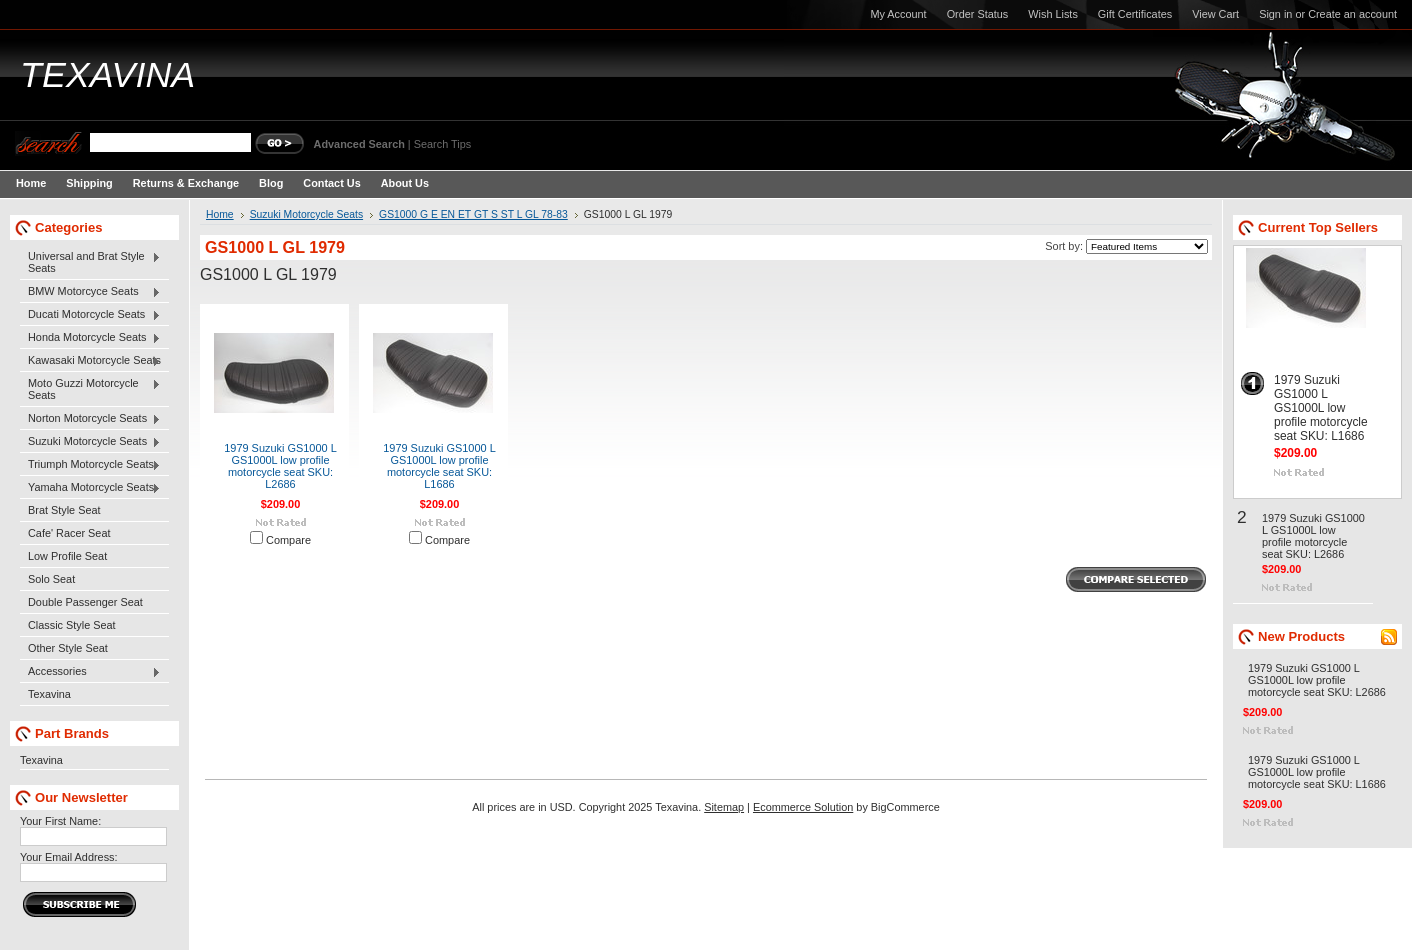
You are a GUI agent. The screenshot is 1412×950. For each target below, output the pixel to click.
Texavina (49, 694)
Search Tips (442, 144)
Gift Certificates (1135, 14)
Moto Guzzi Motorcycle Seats (90, 389)
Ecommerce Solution (803, 807)
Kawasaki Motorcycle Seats (90, 361)
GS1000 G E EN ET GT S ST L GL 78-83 (473, 214)
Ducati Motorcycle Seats (90, 315)
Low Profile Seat (67, 556)
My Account (898, 14)
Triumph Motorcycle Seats (90, 465)
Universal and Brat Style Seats (90, 262)
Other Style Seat (68, 648)
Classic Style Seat (72, 625)
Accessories (90, 672)
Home (220, 214)
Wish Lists (1053, 14)
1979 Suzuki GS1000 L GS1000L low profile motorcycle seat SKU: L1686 (439, 466)
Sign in (1275, 14)
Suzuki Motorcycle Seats (90, 442)
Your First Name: (60, 821)
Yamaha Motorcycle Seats (90, 488)
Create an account (1352, 14)
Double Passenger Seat (85, 602)
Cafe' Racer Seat (69, 533)
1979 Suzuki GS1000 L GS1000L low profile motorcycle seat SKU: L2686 (280, 466)
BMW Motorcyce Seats (90, 292)
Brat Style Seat (64, 510)
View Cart (1215, 14)
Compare (288, 540)
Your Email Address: (69, 857)
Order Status (978, 14)
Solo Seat (51, 579)
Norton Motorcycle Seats (90, 419)
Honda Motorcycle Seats (90, 338)
